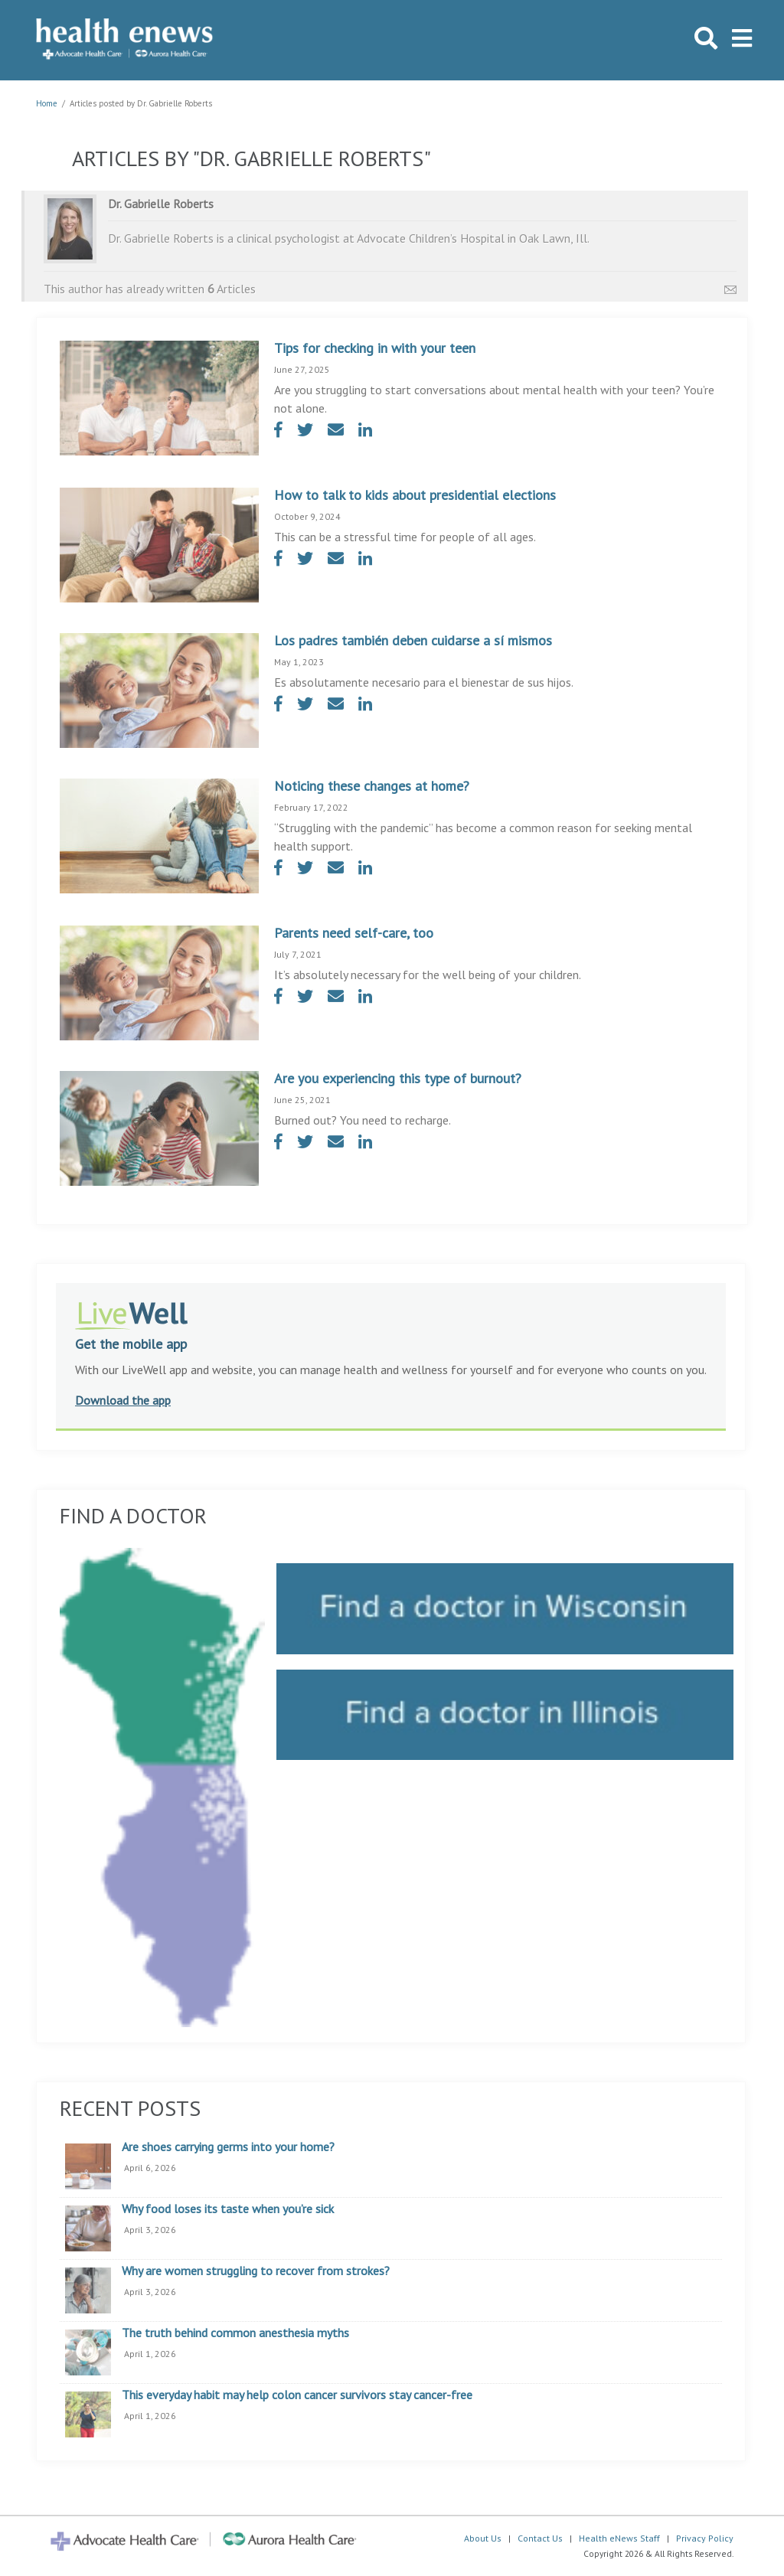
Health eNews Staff (619, 2538)
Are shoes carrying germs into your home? (228, 2147)
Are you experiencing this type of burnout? (397, 1078)
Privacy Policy (704, 2538)
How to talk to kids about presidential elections (415, 495)
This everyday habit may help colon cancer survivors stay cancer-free (297, 2395)
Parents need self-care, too (353, 933)
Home (46, 103)
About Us (482, 2538)
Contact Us (540, 2538)
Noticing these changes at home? (371, 786)
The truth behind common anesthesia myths (235, 2333)
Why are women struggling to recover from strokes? (256, 2271)
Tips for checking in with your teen (374, 348)
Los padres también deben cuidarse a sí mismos (413, 640)
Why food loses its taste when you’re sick (228, 2209)
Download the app (123, 1400)
